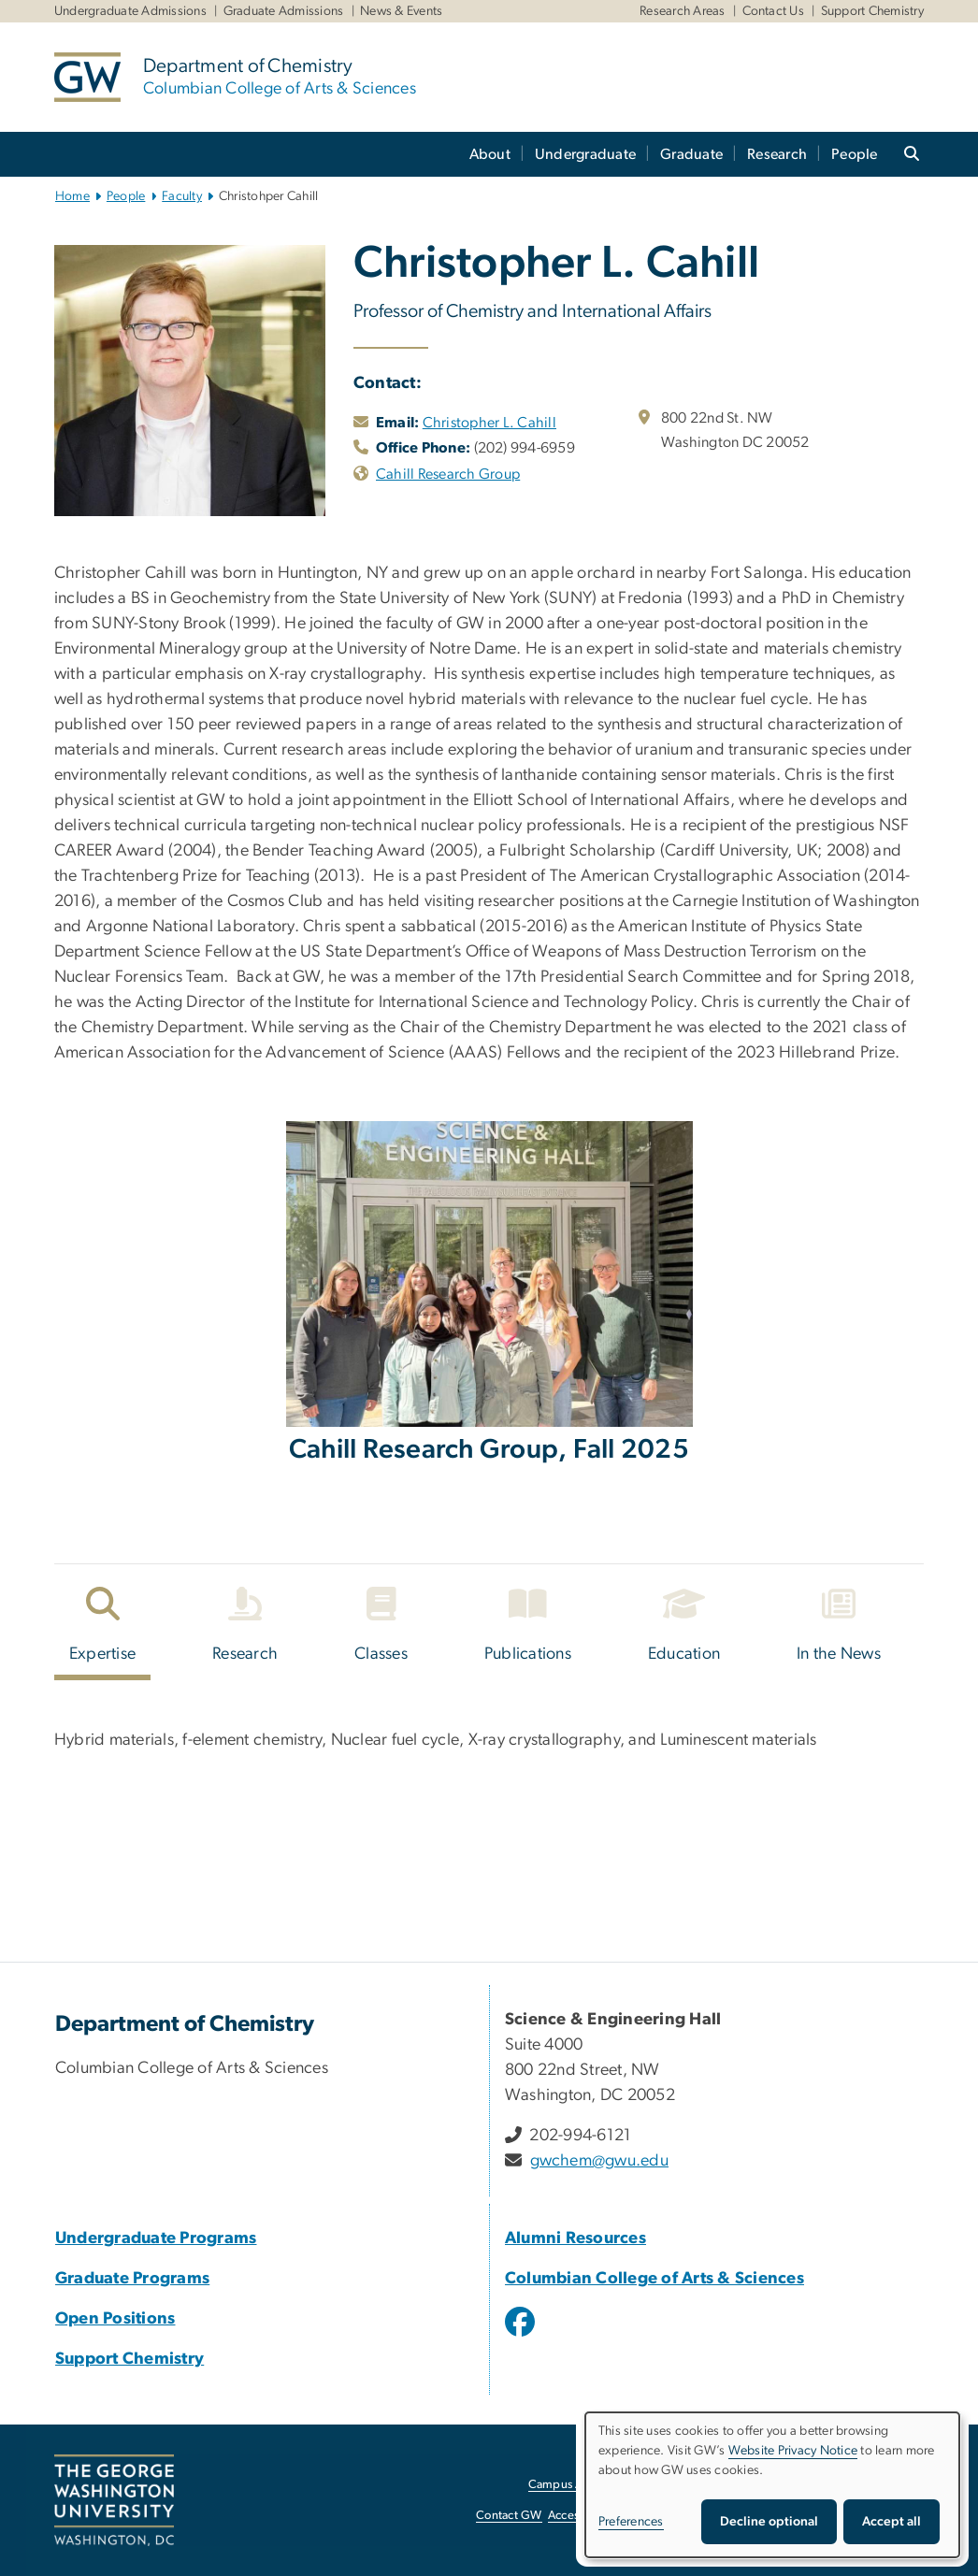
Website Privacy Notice (793, 2450)
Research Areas (683, 11)
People (854, 154)
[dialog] (772, 2484)
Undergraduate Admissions (130, 11)
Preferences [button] (631, 2521)
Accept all (891, 2521)
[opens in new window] (522, 2335)
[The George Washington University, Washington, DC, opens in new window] (114, 2500)
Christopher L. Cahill (489, 422)
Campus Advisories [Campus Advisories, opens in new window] (579, 2485)
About (490, 154)
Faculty (182, 196)
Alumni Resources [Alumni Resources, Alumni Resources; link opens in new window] (575, 2238)
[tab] (103, 1629)
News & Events (401, 11)
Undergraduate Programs (156, 2238)
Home (72, 196)
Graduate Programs (132, 2278)
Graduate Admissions (283, 11)
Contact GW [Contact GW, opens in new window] (509, 2516)
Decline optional (769, 2521)
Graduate (691, 154)
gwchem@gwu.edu (599, 2160)
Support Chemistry (872, 11)
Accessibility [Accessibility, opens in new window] (580, 2516)
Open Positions (115, 2318)
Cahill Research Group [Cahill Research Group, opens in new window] (448, 474)
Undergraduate (585, 154)
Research (777, 154)
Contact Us (773, 11)
